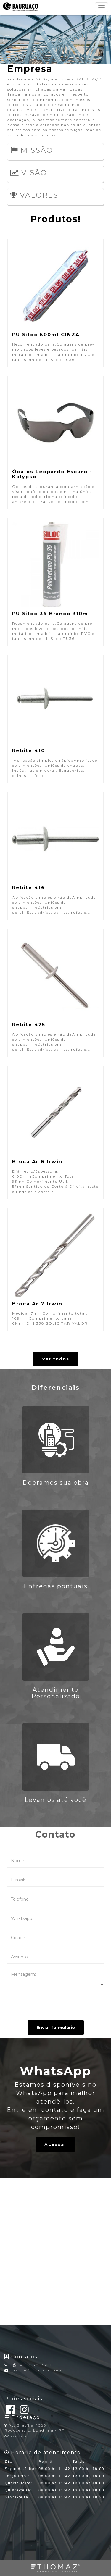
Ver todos (55, 1359)
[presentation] (56, 2002)
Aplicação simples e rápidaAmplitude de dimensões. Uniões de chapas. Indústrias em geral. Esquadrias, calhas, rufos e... (55, 719)
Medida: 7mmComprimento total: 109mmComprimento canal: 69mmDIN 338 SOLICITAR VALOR (55, 1269)
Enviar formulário (55, 2027)
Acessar (55, 2144)
